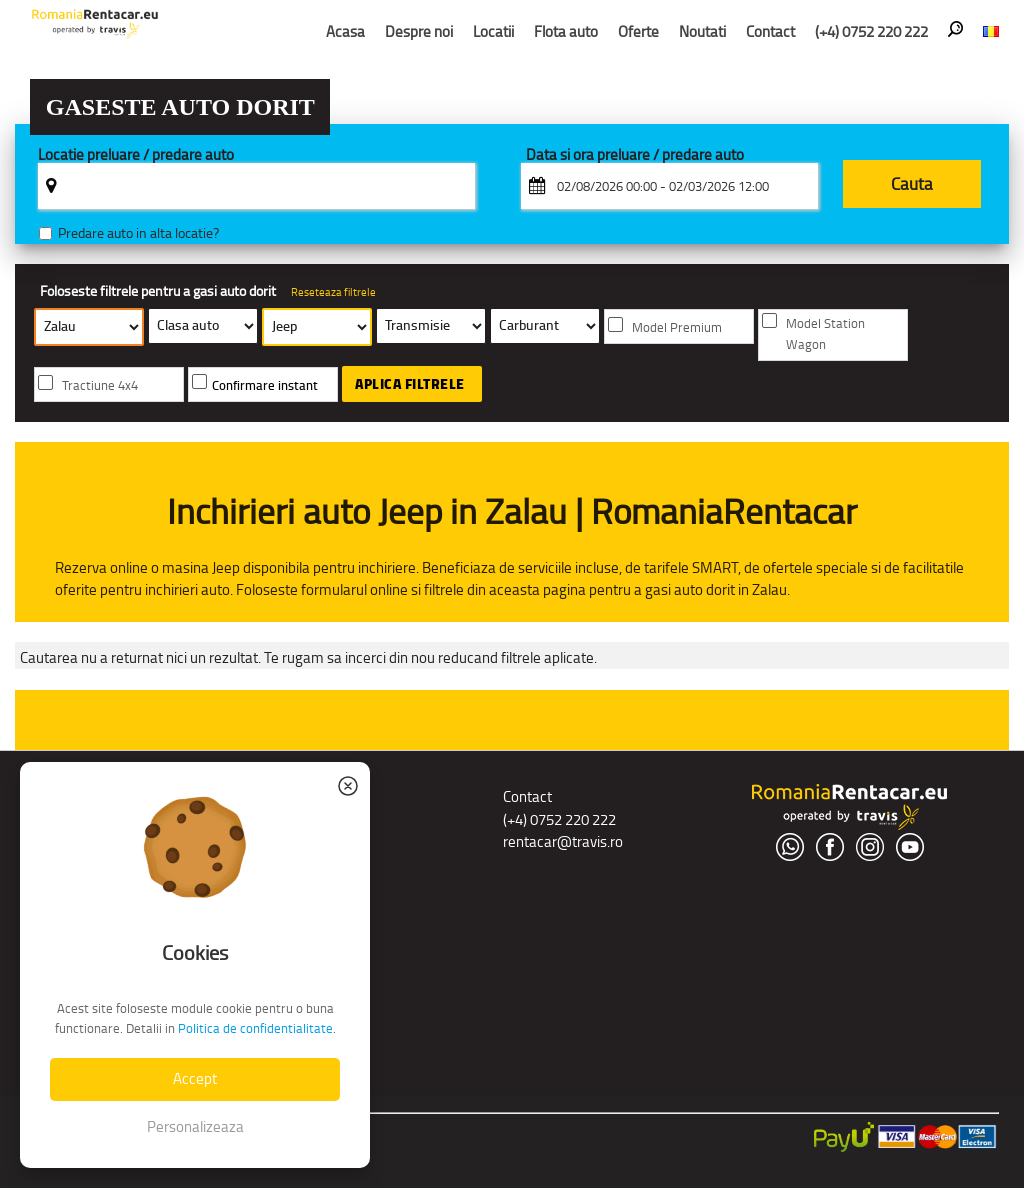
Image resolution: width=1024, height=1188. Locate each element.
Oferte (638, 31)
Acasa (345, 31)
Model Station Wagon (825, 334)
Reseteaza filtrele (333, 292)
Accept (195, 1078)
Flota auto (566, 31)
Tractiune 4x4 (100, 385)
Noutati (702, 31)
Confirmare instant (265, 385)
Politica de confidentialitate (255, 1028)
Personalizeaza (195, 1126)
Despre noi (419, 31)
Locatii (493, 31)
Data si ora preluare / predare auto (635, 155)
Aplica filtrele (410, 384)
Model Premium (677, 327)
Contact (770, 31)
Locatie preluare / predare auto (136, 155)
